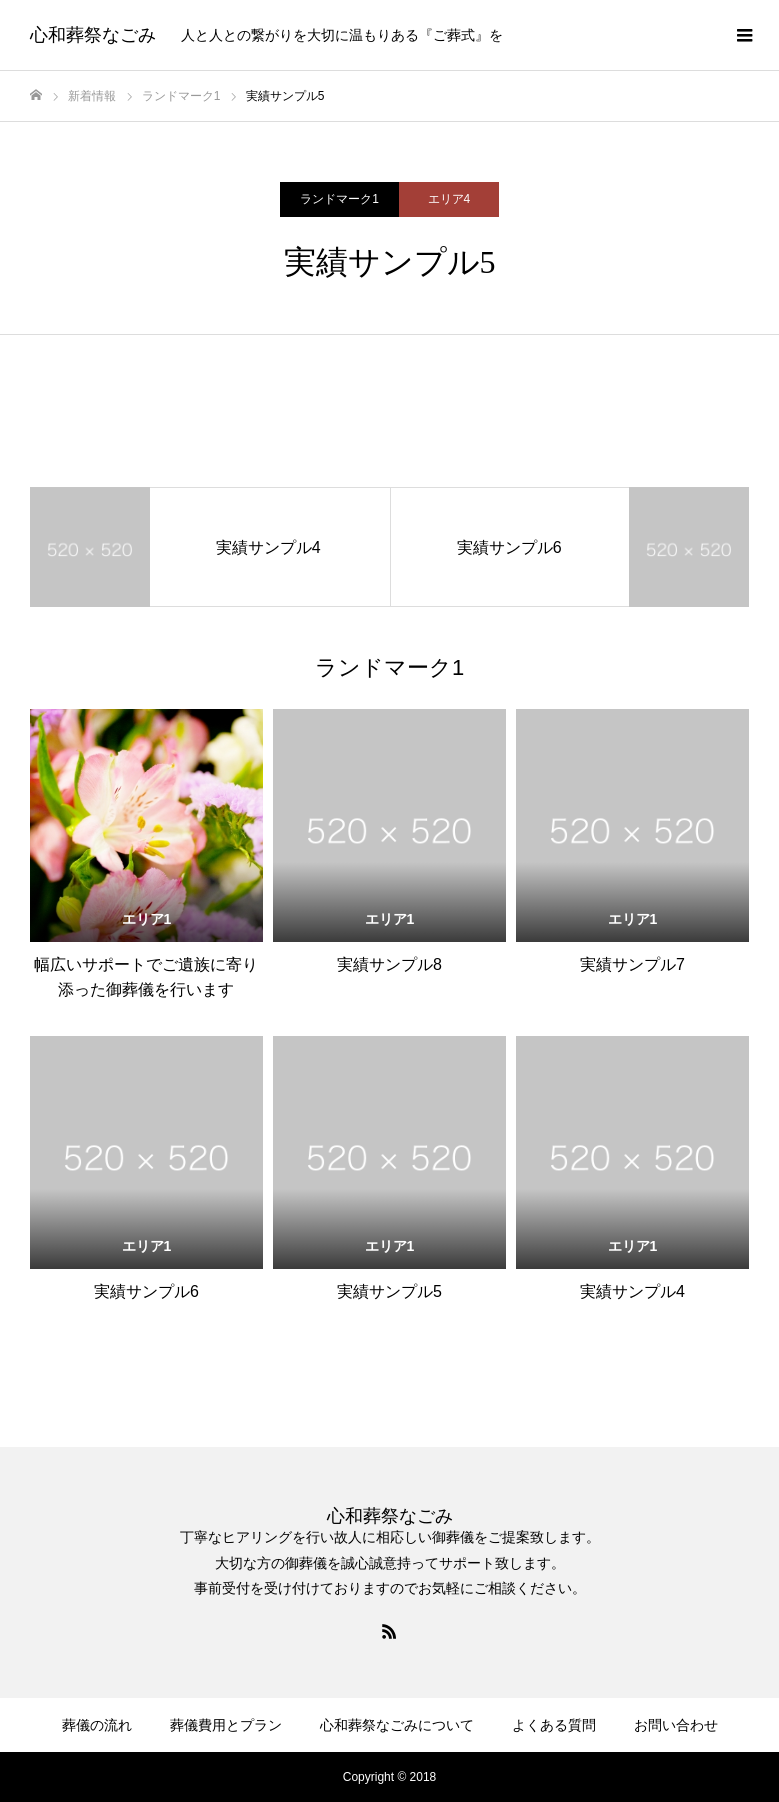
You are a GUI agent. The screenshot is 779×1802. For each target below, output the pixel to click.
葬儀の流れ (97, 1725)
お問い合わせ (676, 1725)
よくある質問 (554, 1725)
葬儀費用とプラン (226, 1725)
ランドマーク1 (339, 199)
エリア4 (449, 199)
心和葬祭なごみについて (397, 1725)
